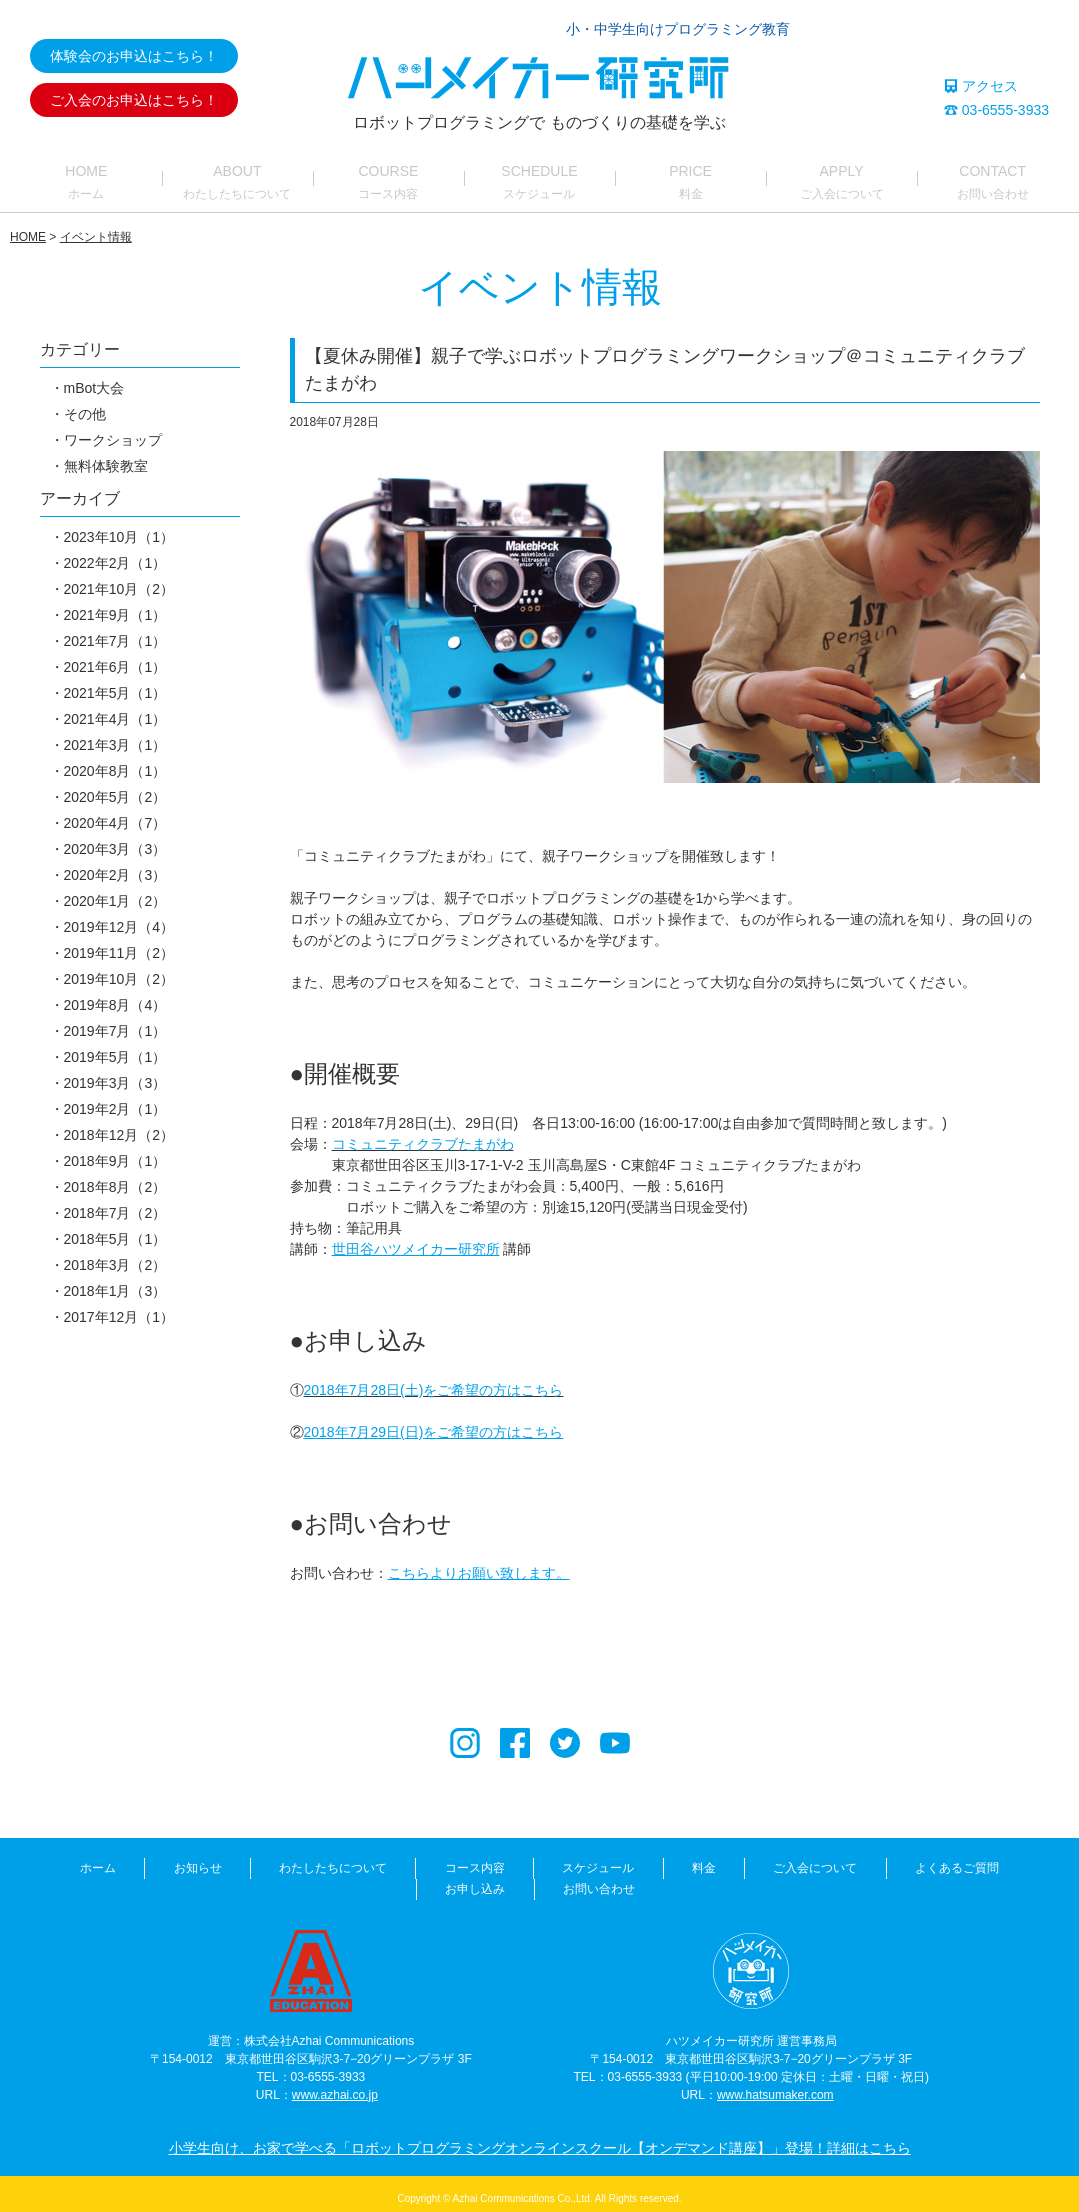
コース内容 (373, 1883)
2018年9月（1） (115, 1176)
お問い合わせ (1021, 1883)
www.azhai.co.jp (335, 2088)
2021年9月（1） (115, 630)
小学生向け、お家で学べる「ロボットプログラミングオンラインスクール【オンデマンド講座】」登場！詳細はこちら (540, 2141)
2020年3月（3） (115, 864)
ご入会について (670, 1883)
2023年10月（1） (119, 552)
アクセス (981, 86)
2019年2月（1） (115, 1124)
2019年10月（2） (119, 994)
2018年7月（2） (115, 1228)
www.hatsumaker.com (775, 2088)
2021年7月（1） (115, 656)
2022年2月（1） (115, 578)
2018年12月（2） (119, 1150)
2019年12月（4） (119, 942)
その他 (85, 429)
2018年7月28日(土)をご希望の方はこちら (434, 1404)
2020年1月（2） (115, 916)
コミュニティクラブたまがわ (423, 1158)
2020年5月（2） (115, 812)
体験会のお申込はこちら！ (134, 56)
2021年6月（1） (115, 682)
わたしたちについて (246, 1883)
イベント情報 (96, 252)
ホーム (40, 1883)
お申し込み (912, 1883)
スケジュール (482, 1883)
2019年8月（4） (115, 1020)
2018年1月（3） (115, 1306)
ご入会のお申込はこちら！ (134, 100)
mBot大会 (94, 403)
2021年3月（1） (115, 760)
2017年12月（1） (119, 1332)
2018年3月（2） (115, 1280)
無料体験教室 (106, 481)
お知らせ (125, 1883)
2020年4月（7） (115, 838)
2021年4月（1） (115, 734)
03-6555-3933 (996, 110)
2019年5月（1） (115, 1072)
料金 (573, 1883)
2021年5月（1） (115, 708)
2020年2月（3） (115, 890)
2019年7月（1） (115, 1046)
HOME (28, 252)
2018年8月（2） (115, 1202)
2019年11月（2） (119, 968)
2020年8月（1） (115, 786)
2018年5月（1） (115, 1254)
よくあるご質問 (797, 1883)
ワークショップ (113, 455)
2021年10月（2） (119, 604)
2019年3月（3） (115, 1098)
